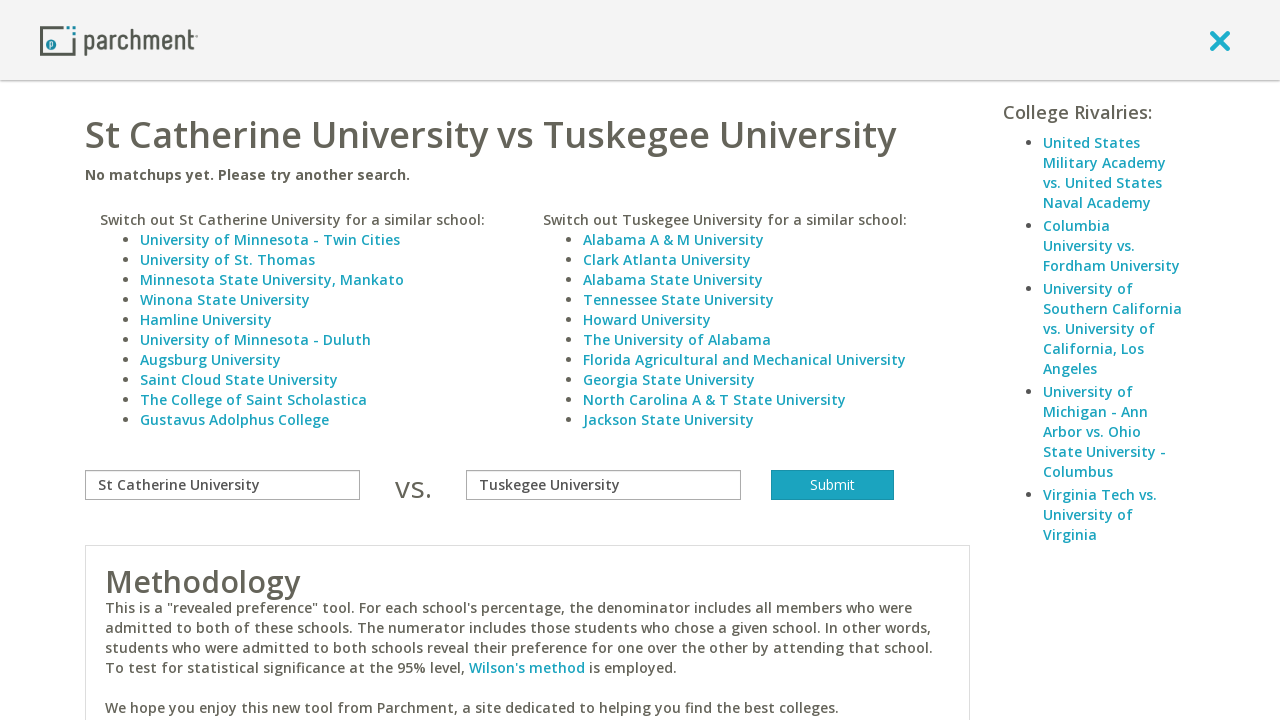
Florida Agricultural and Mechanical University (744, 359)
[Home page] (119, 39)
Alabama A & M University (673, 239)
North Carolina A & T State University (714, 399)
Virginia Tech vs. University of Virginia (1100, 514)
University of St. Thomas (227, 259)
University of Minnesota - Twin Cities (270, 239)
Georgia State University (669, 379)
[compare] (222, 485)
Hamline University (206, 319)
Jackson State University (668, 419)
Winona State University (225, 299)
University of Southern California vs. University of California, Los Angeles (1112, 328)
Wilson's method (527, 667)
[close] (1220, 40)
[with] (603, 485)
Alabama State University (673, 279)
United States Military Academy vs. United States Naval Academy (1104, 172)
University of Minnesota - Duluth (255, 339)
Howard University (647, 319)
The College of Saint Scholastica (253, 399)
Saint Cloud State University (239, 379)
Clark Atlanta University (667, 259)
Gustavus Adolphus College (234, 419)
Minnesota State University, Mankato (272, 279)
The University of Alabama (677, 339)
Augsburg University (210, 359)
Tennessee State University (678, 299)
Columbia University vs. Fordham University (1111, 245)
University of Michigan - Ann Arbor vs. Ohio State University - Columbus (1104, 431)
